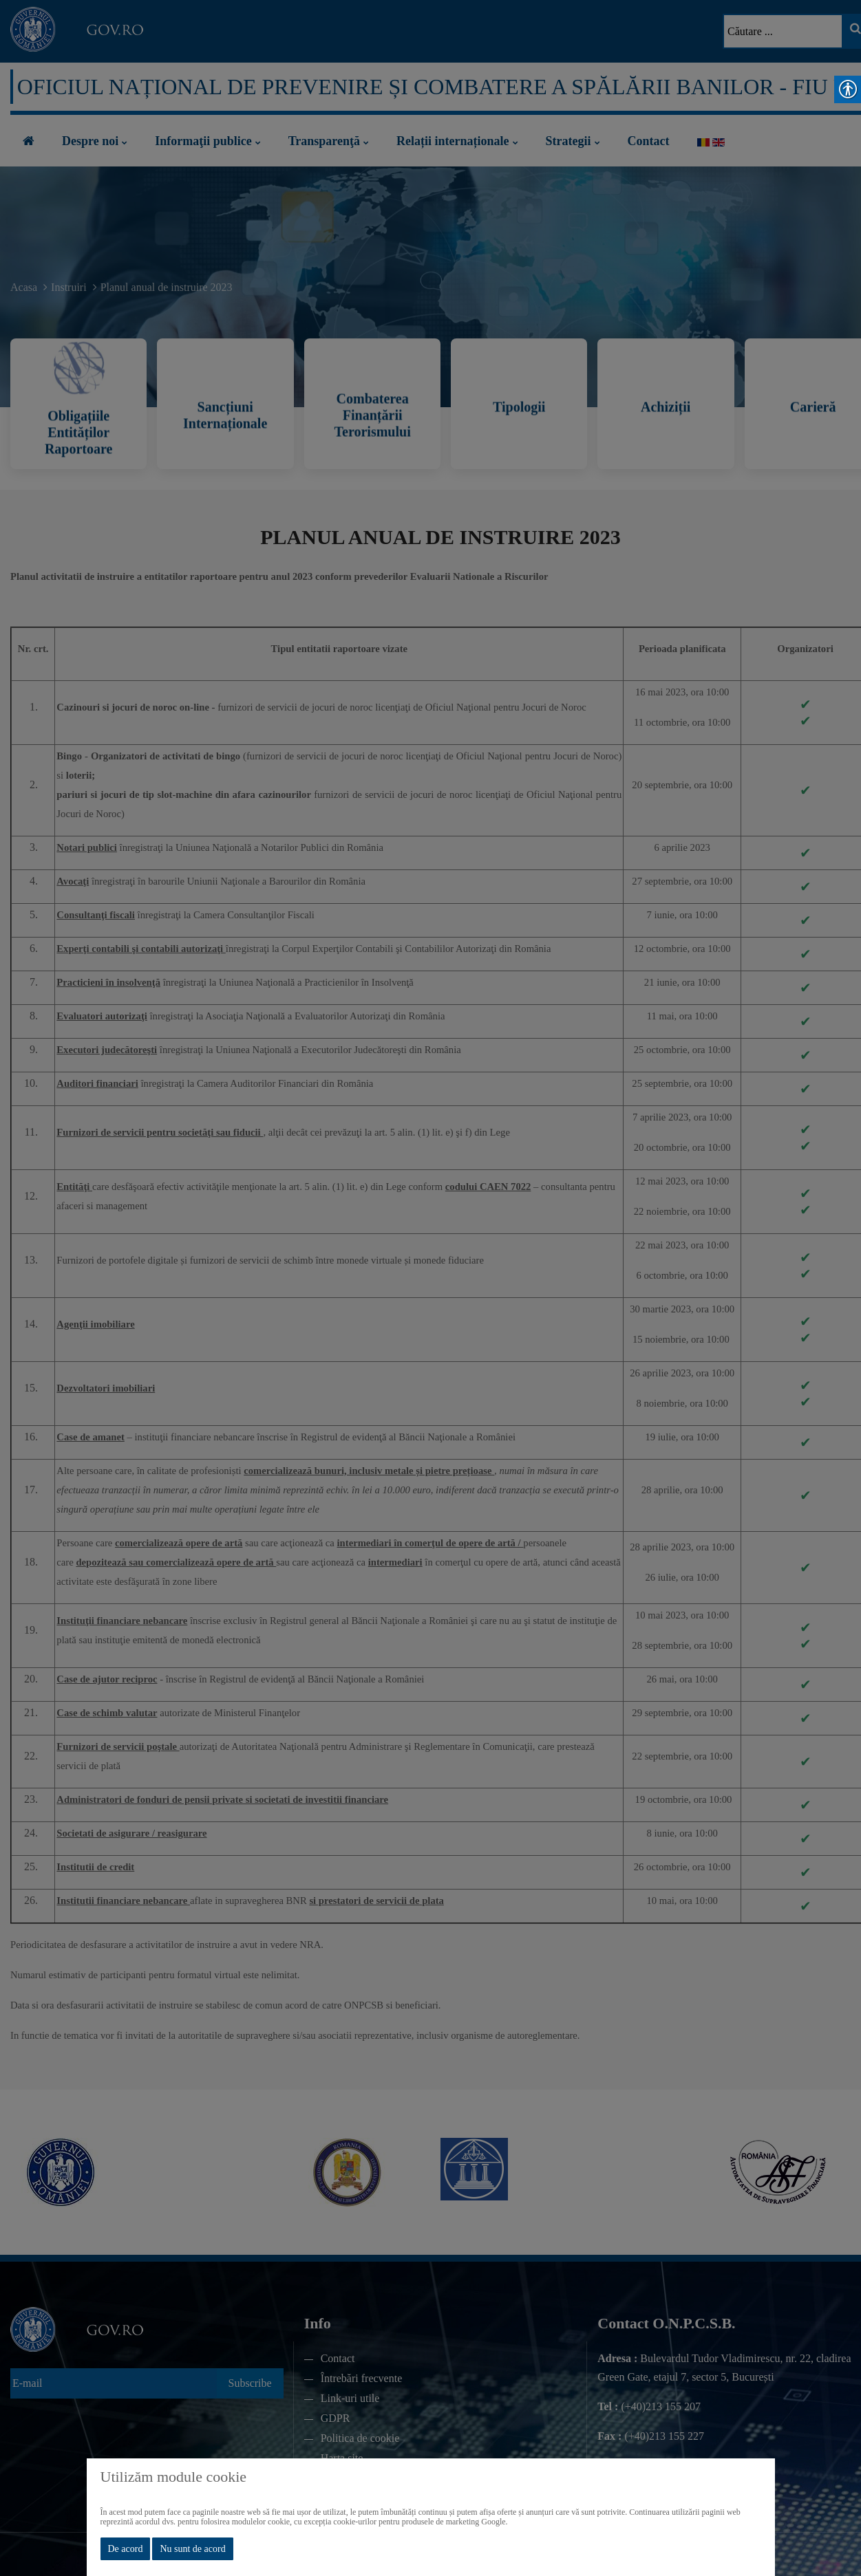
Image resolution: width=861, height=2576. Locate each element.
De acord (125, 2549)
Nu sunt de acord (192, 2549)
